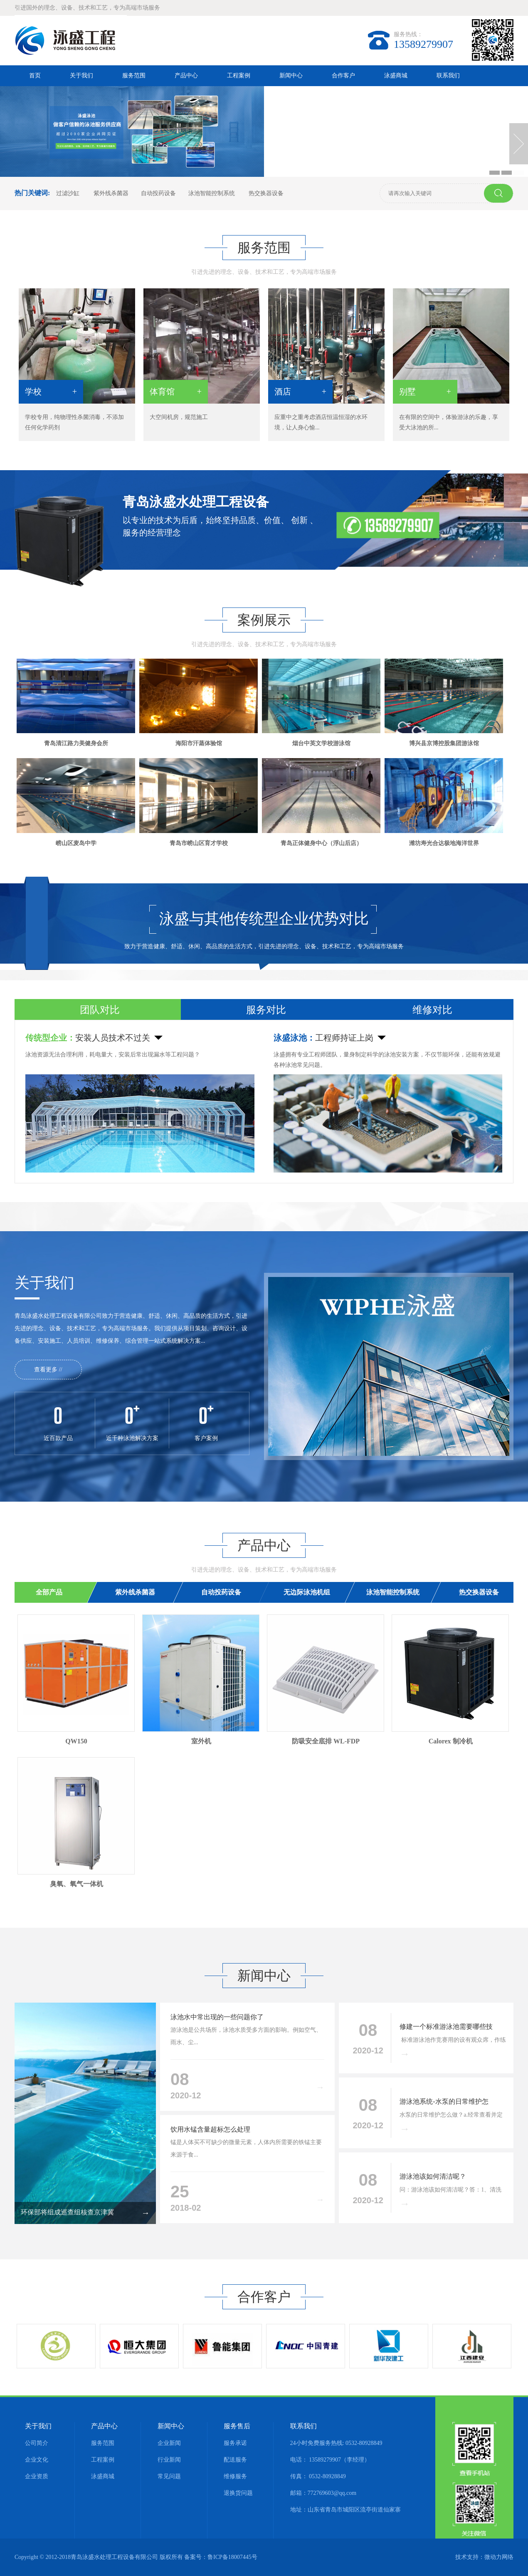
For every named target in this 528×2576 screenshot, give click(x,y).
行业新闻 (169, 2460)
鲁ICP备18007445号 (232, 2557)
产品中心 (186, 75)
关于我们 (81, 75)
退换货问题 (238, 2493)
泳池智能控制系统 (212, 193)
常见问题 (169, 2476)
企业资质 (36, 2476)
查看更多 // (48, 1369)
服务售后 (237, 2426)
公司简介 (36, 2443)
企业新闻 (169, 2443)
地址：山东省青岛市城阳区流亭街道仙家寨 (345, 2510)
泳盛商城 (395, 75)
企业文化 (36, 2460)
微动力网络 (498, 2557)
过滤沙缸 (68, 193)
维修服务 (235, 2476)
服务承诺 (235, 2443)
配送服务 (235, 2460)
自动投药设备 (158, 193)
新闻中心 (291, 75)
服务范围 (134, 75)
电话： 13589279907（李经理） (330, 2460)
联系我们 (448, 75)
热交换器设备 (266, 193)
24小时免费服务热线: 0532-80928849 (336, 2443)
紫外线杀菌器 (111, 193)
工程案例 (238, 75)
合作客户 (343, 75)
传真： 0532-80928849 (318, 2476)
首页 (35, 75)
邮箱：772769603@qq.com (323, 2493)
